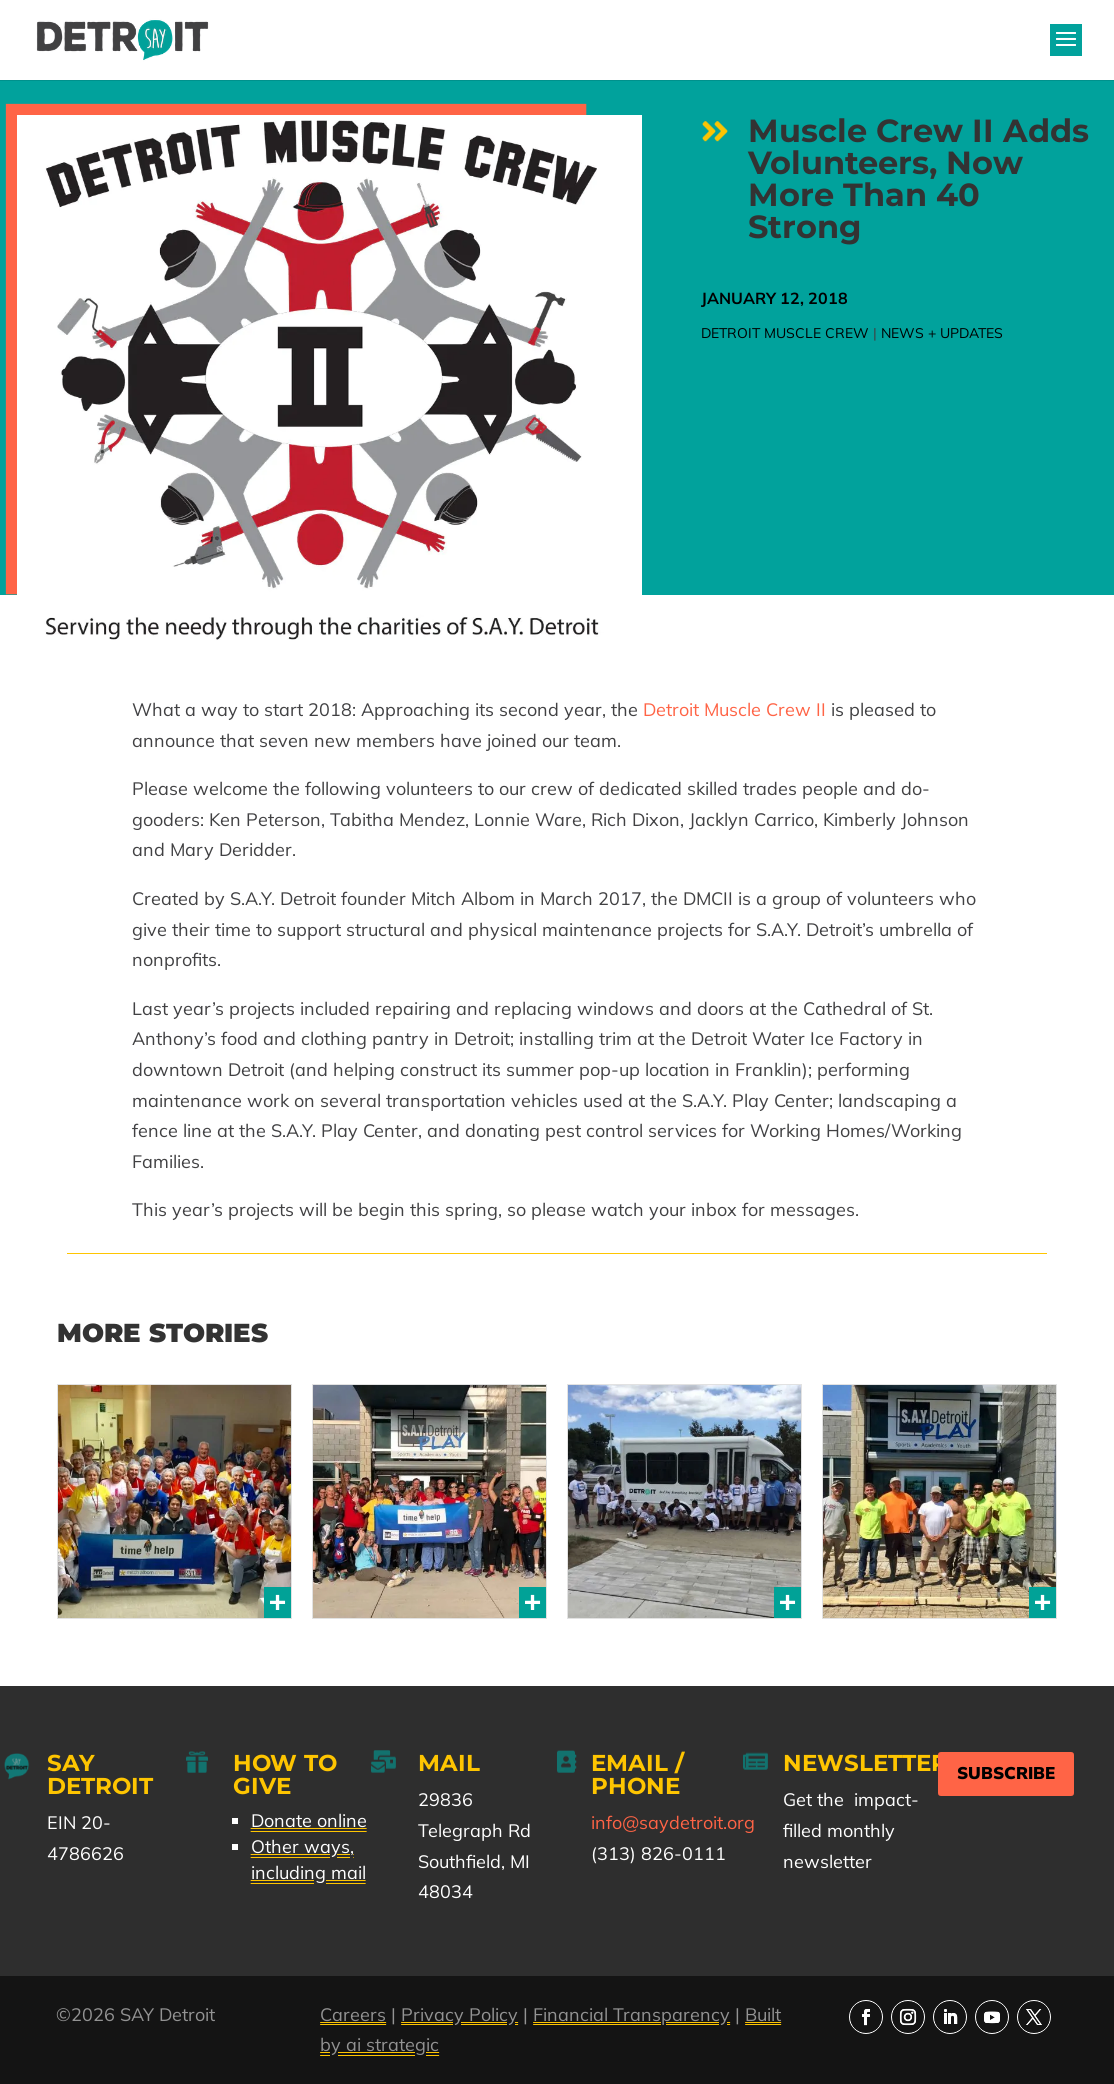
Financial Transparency (631, 2014)
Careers (353, 2014)
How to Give (285, 1774)
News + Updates (942, 333)
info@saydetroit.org (673, 1822)
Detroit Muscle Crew (785, 333)
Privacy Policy (459, 2014)
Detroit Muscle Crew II (734, 709)
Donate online (309, 1820)
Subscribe (1006, 1773)
